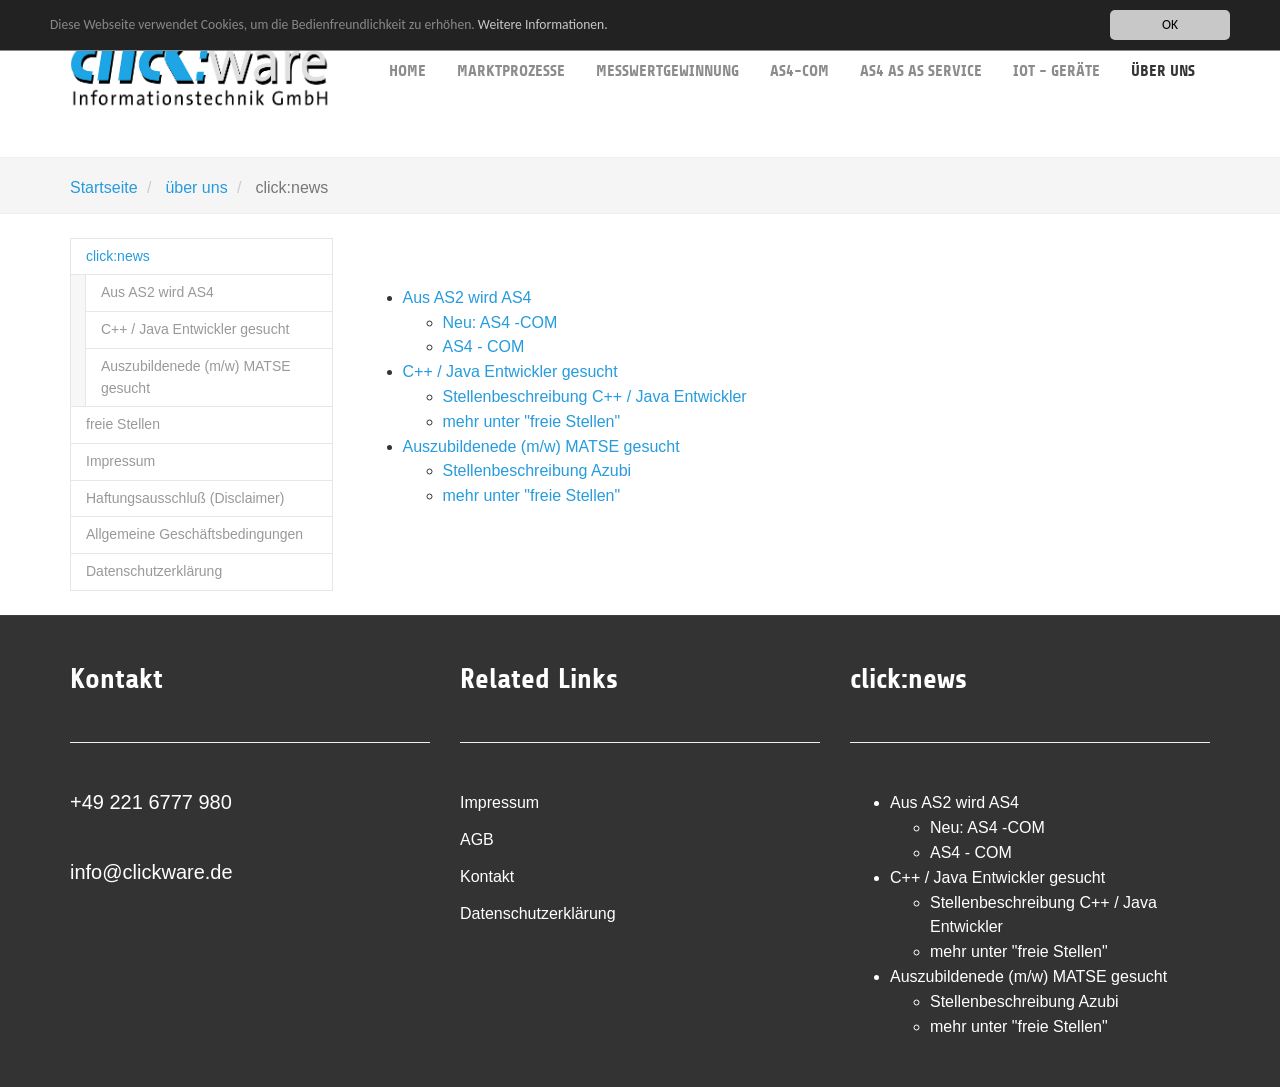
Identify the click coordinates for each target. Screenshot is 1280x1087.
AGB (477, 839)
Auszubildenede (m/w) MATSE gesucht (196, 377)
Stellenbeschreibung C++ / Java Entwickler (595, 396)
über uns (196, 187)
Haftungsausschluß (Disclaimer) (185, 498)
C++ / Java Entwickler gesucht (195, 329)
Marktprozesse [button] (511, 40)
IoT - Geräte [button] (1056, 40)
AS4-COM (799, 40)
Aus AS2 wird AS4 (157, 292)
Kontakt (487, 876)
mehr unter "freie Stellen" (532, 421)
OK (1170, 24)
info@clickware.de (151, 872)
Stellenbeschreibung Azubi (537, 470)
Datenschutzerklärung (154, 571)
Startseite (104, 187)
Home (407, 40)
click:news (118, 256)
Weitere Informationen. (543, 24)
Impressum (120, 461)
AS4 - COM (484, 346)
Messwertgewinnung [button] (667, 40)
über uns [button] (1163, 40)
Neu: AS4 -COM (500, 322)
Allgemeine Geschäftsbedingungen (194, 534)
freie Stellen (123, 424)
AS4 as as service (921, 40)
